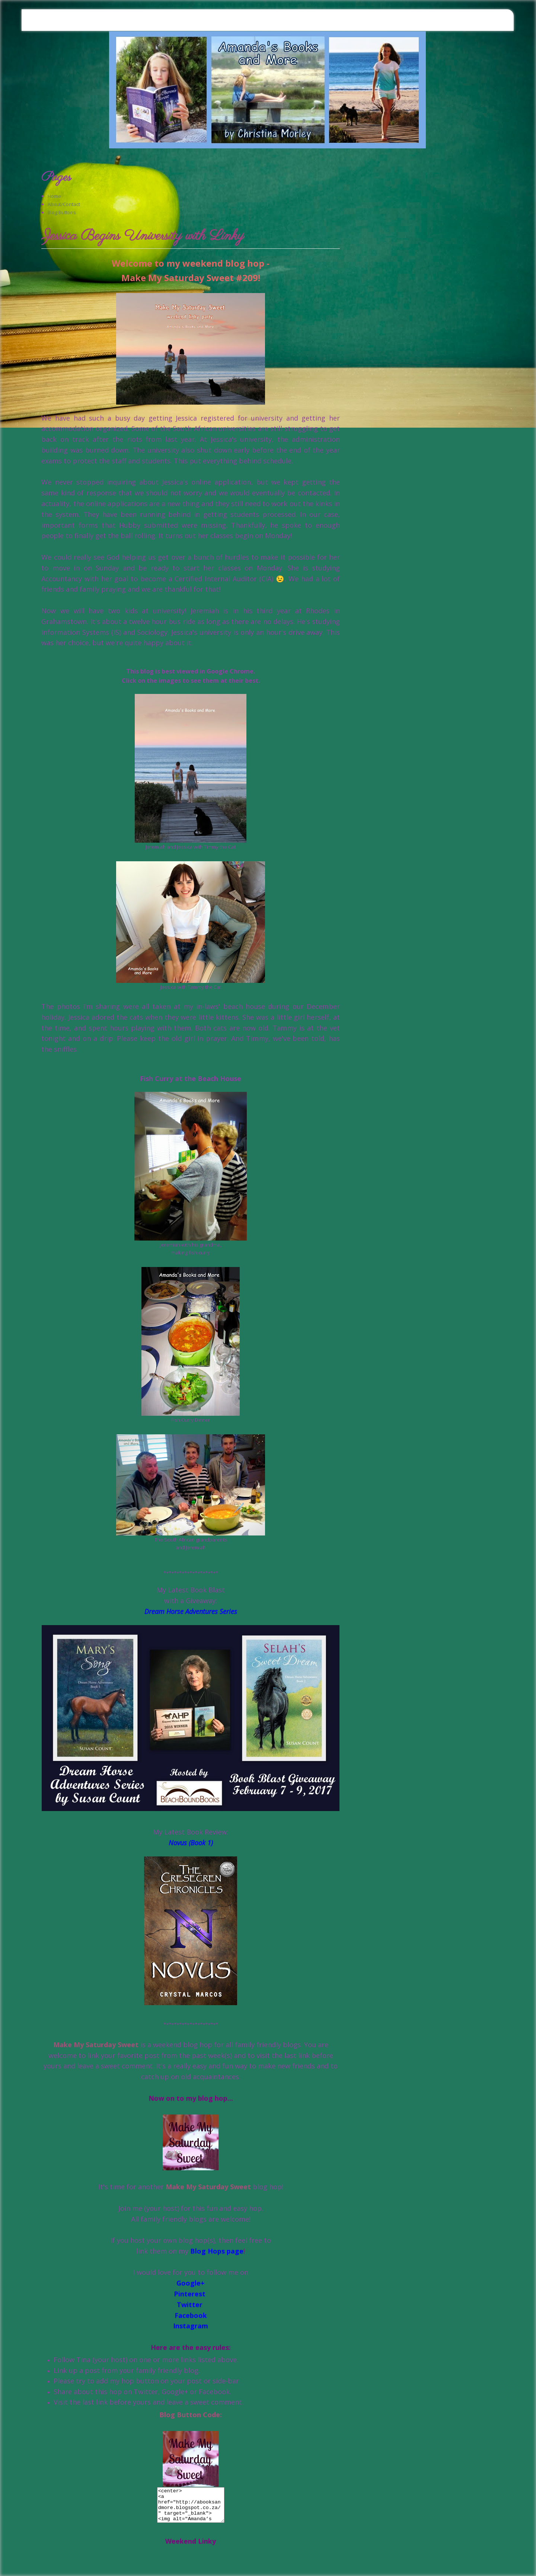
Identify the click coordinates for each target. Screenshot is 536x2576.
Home (54, 196)
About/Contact (64, 204)
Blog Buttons (62, 212)
